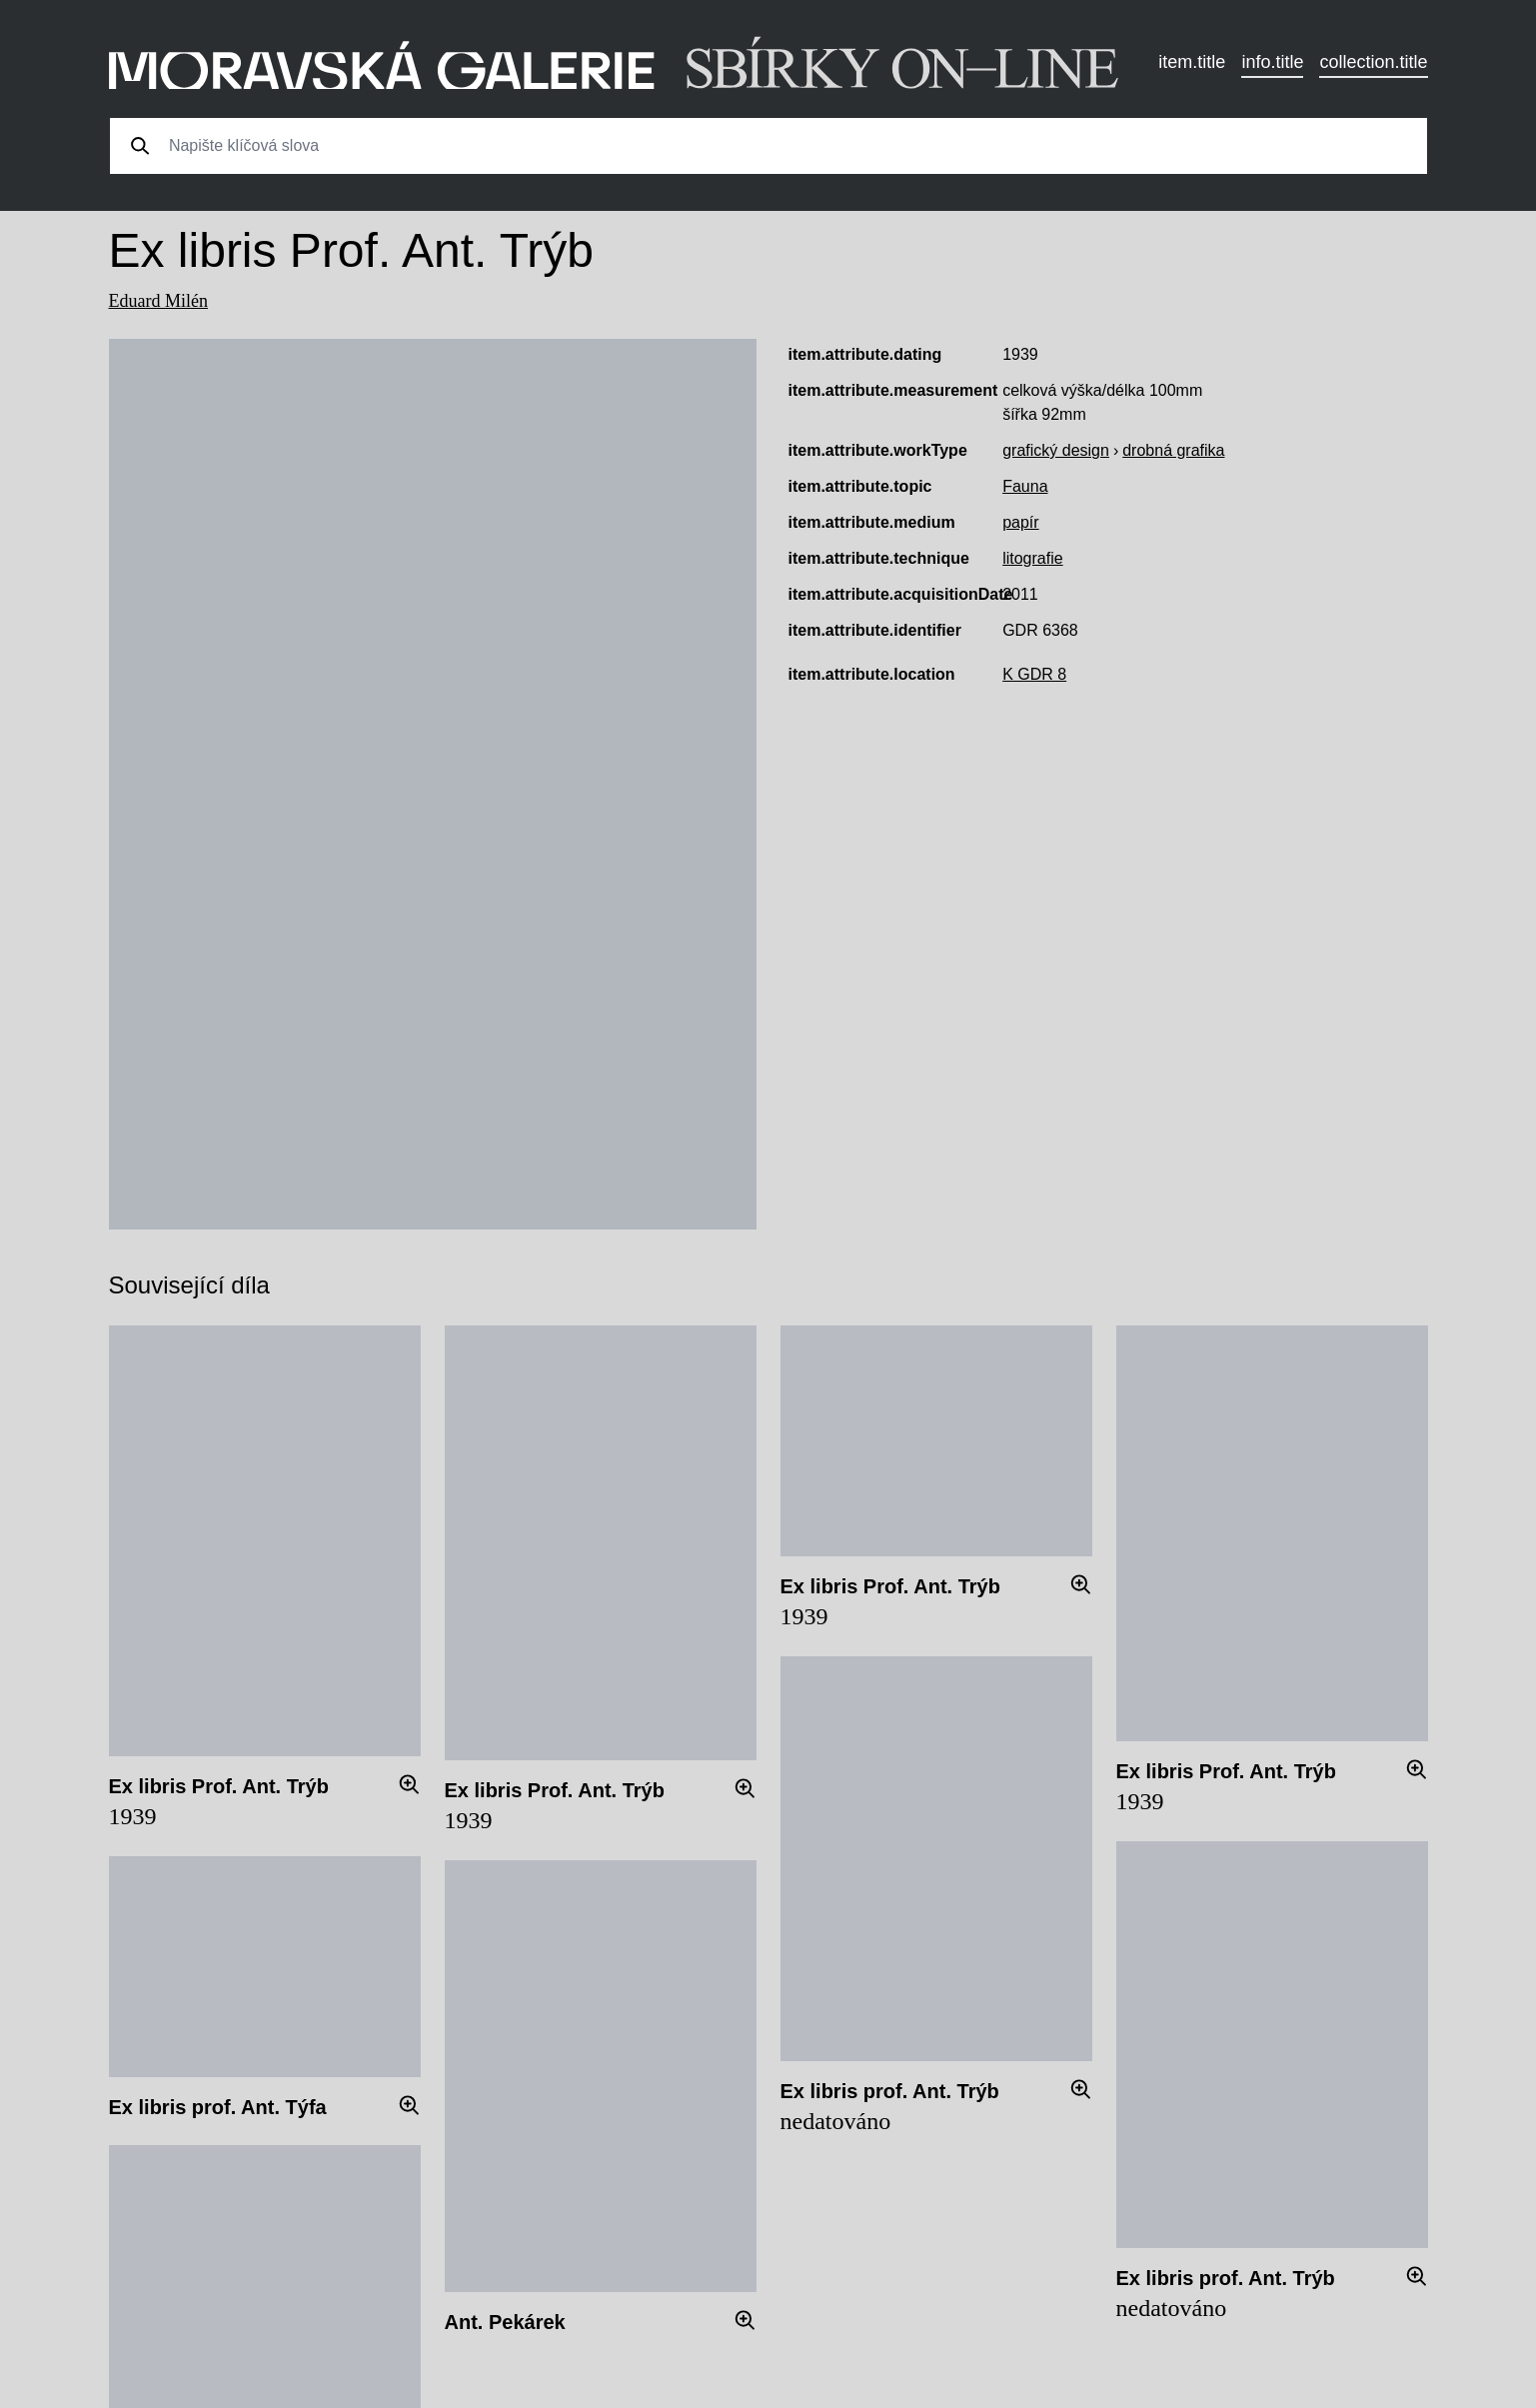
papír (1020, 522)
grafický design (1055, 450)
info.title (1272, 62)
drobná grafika (1173, 450)
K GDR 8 (1034, 674)
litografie (1032, 558)
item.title (1191, 62)
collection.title (1373, 62)
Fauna (1024, 486)
